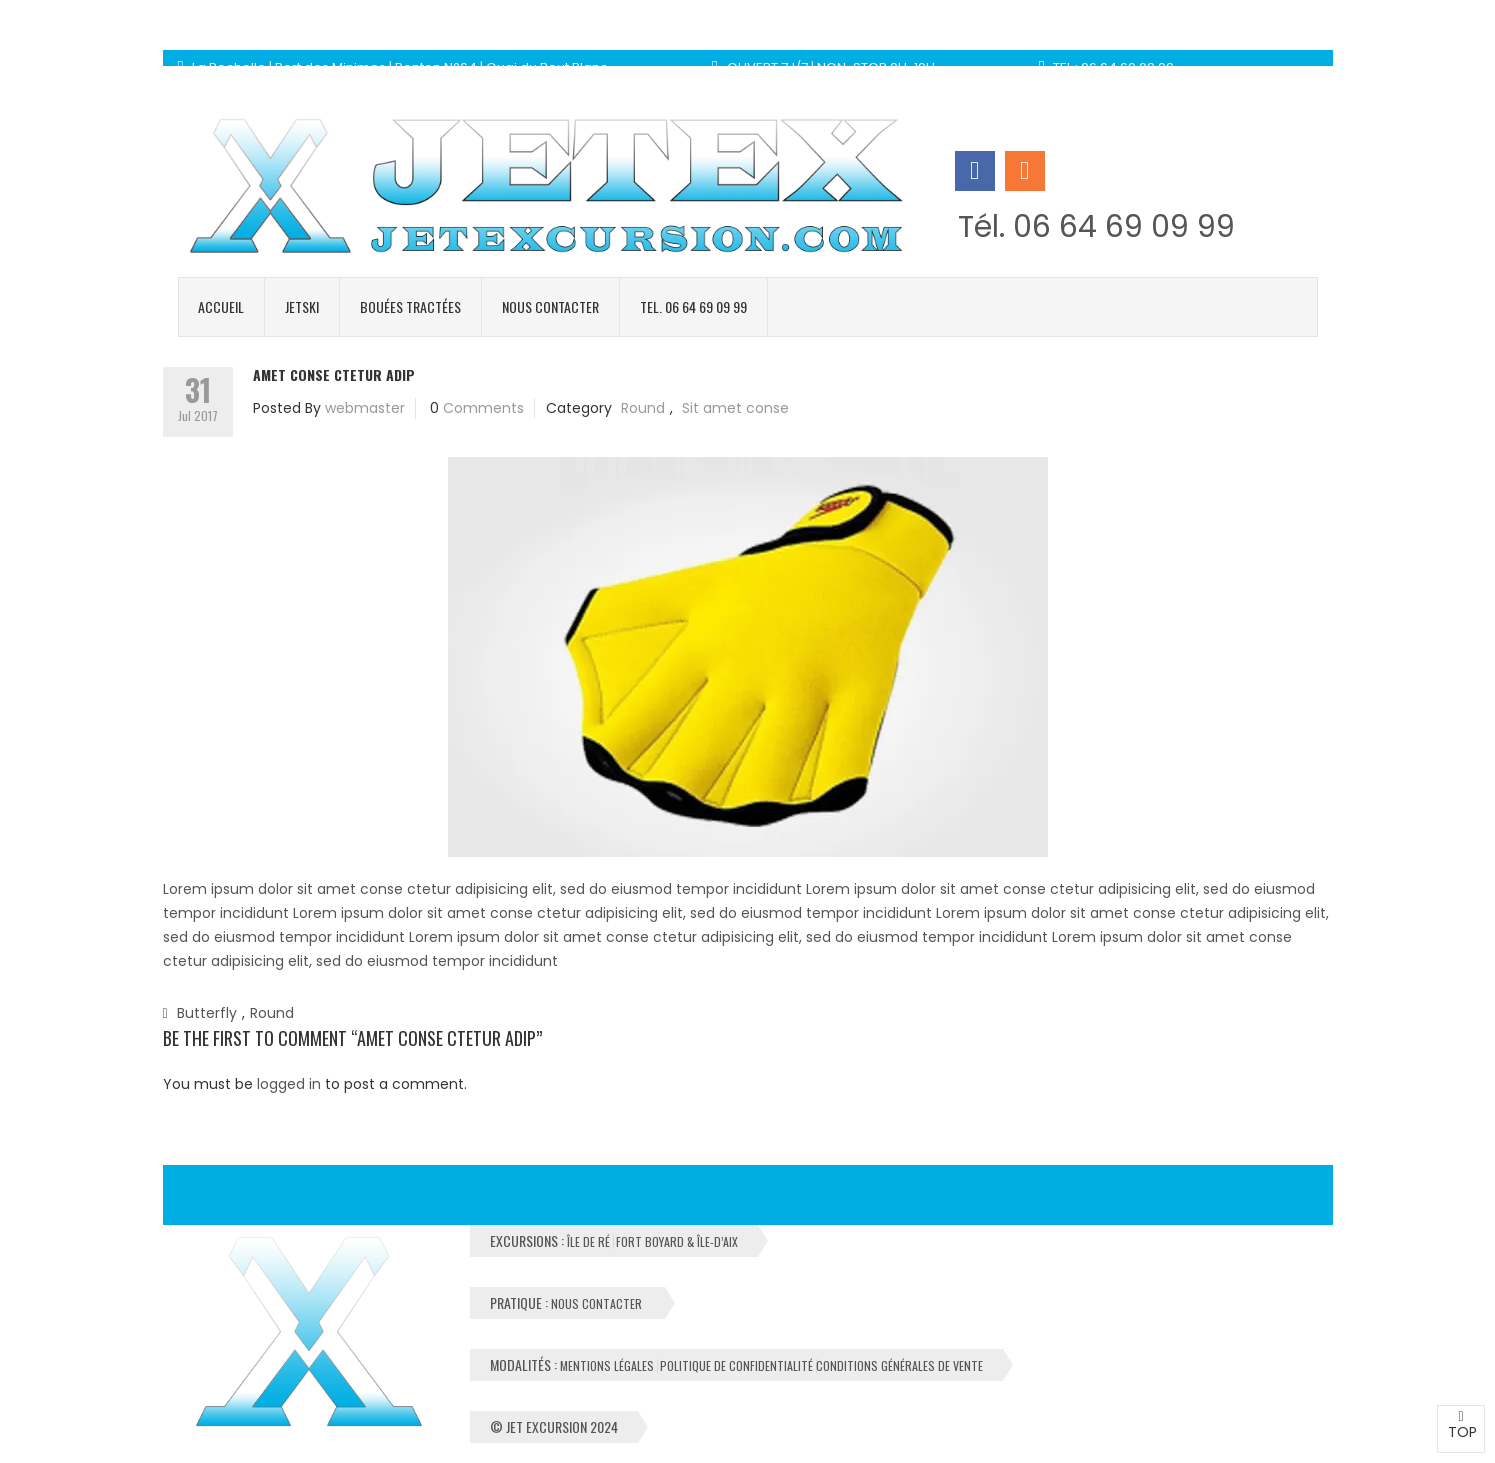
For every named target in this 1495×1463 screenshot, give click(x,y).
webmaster (365, 408)
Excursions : (614, 1240)
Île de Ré (588, 1242)
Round (643, 408)
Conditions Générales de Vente (899, 1366)
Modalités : (736, 1364)
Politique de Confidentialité (736, 1366)
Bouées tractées (410, 306)
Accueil (221, 306)
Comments (483, 408)
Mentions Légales (607, 1366)
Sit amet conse (735, 408)
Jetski (302, 306)
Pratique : (567, 1302)
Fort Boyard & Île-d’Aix (677, 1242)
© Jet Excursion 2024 (554, 1426)
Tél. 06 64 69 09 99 (1096, 227)
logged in (289, 1084)
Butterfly (207, 1013)
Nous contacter (550, 306)
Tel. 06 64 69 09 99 (693, 306)
